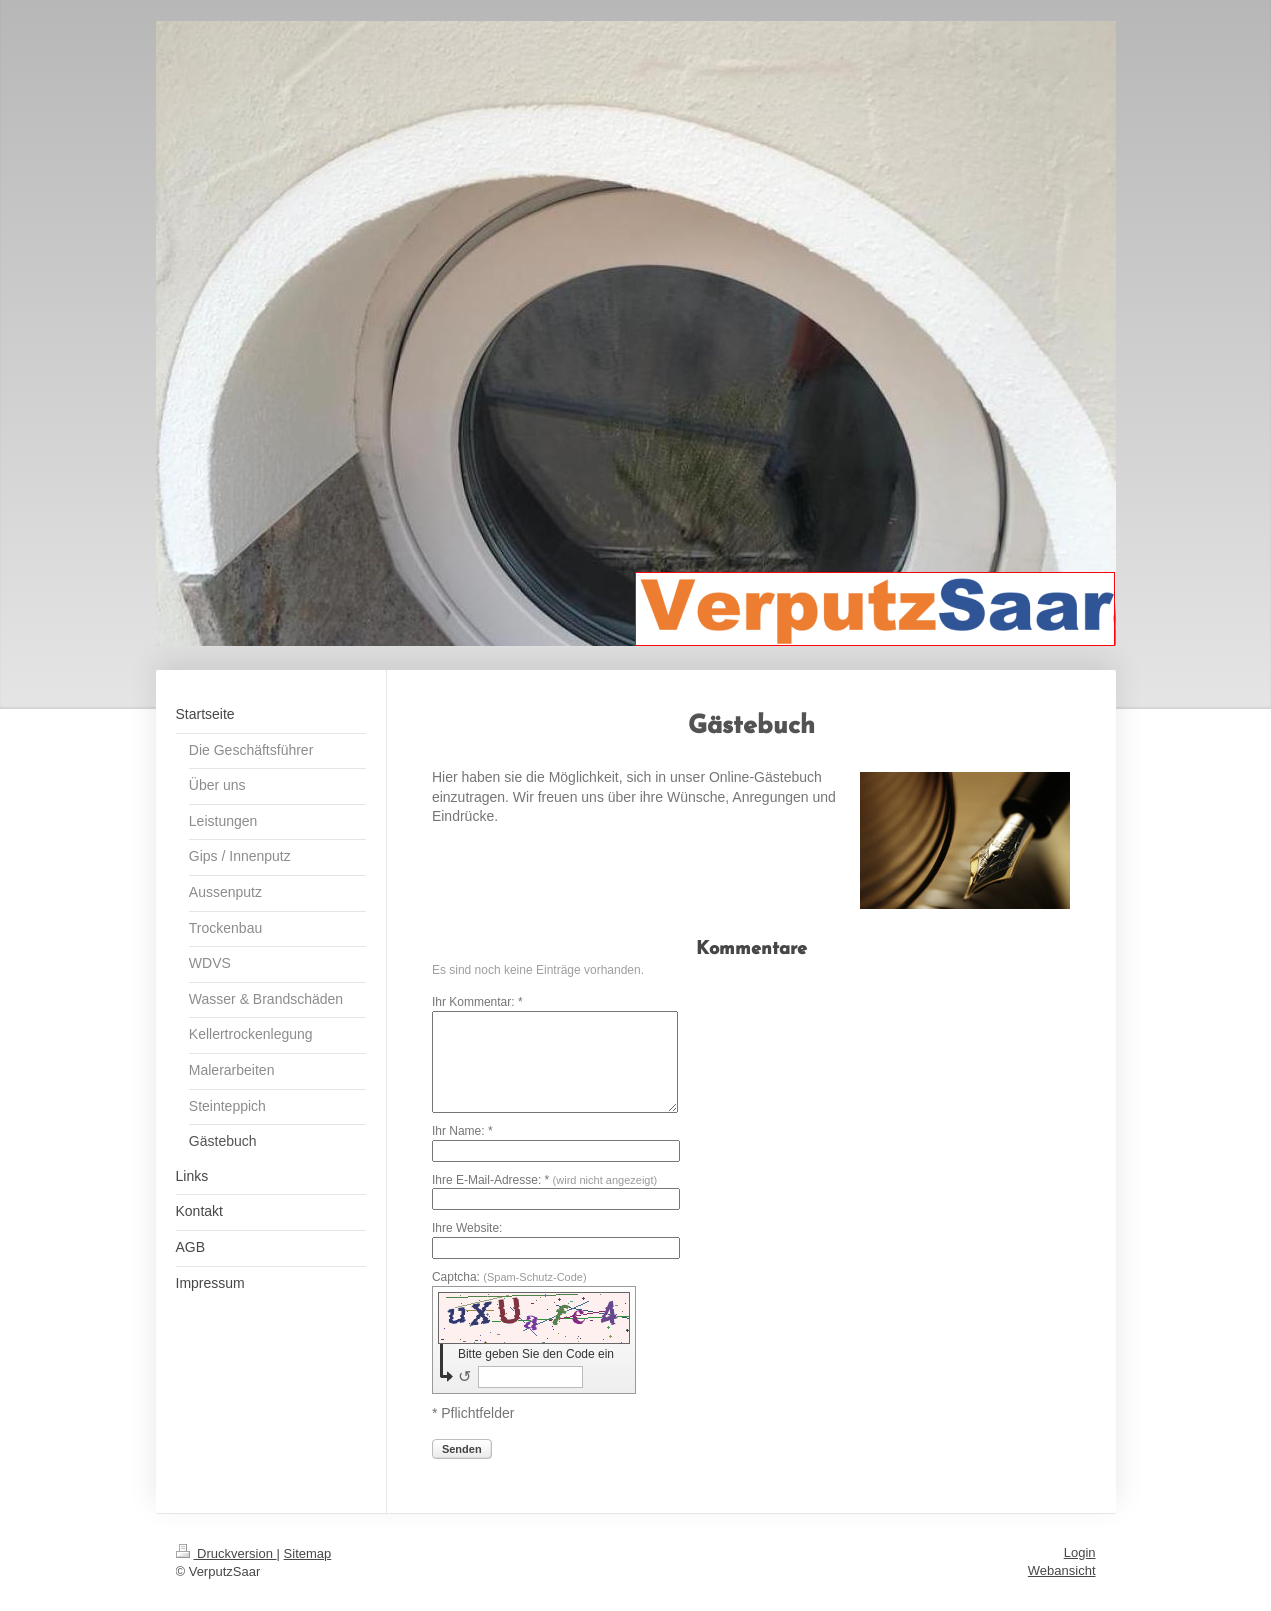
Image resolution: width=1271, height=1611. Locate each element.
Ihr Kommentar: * (477, 1002)
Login (1080, 1552)
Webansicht (1062, 1570)
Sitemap (308, 1553)
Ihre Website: (467, 1228)
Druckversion (226, 1553)
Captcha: (509, 1277)
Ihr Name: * (462, 1131)
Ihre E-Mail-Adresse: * (544, 1180)
